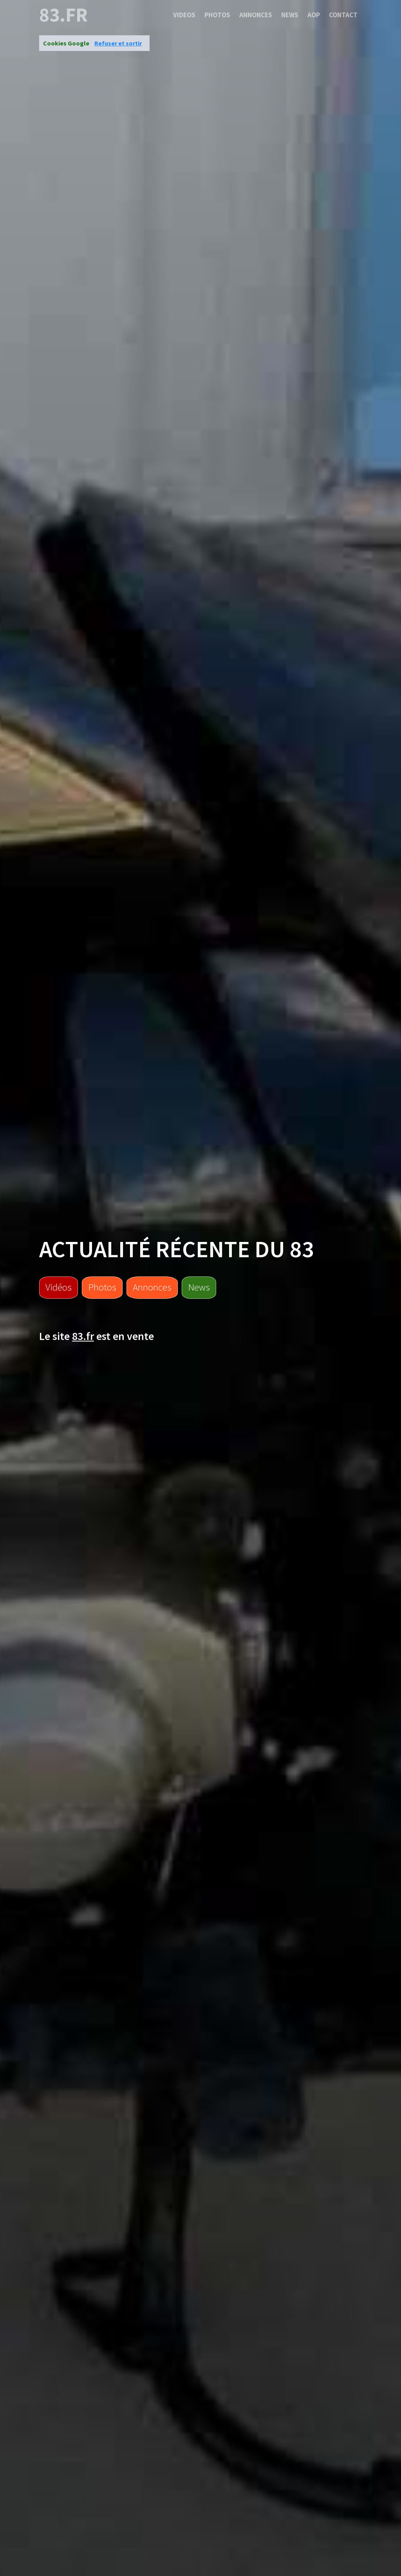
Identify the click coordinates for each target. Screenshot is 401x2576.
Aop (313, 15)
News (289, 15)
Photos (217, 15)
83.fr (63, 15)
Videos (184, 15)
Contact (343, 15)
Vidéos (58, 1287)
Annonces (255, 15)
